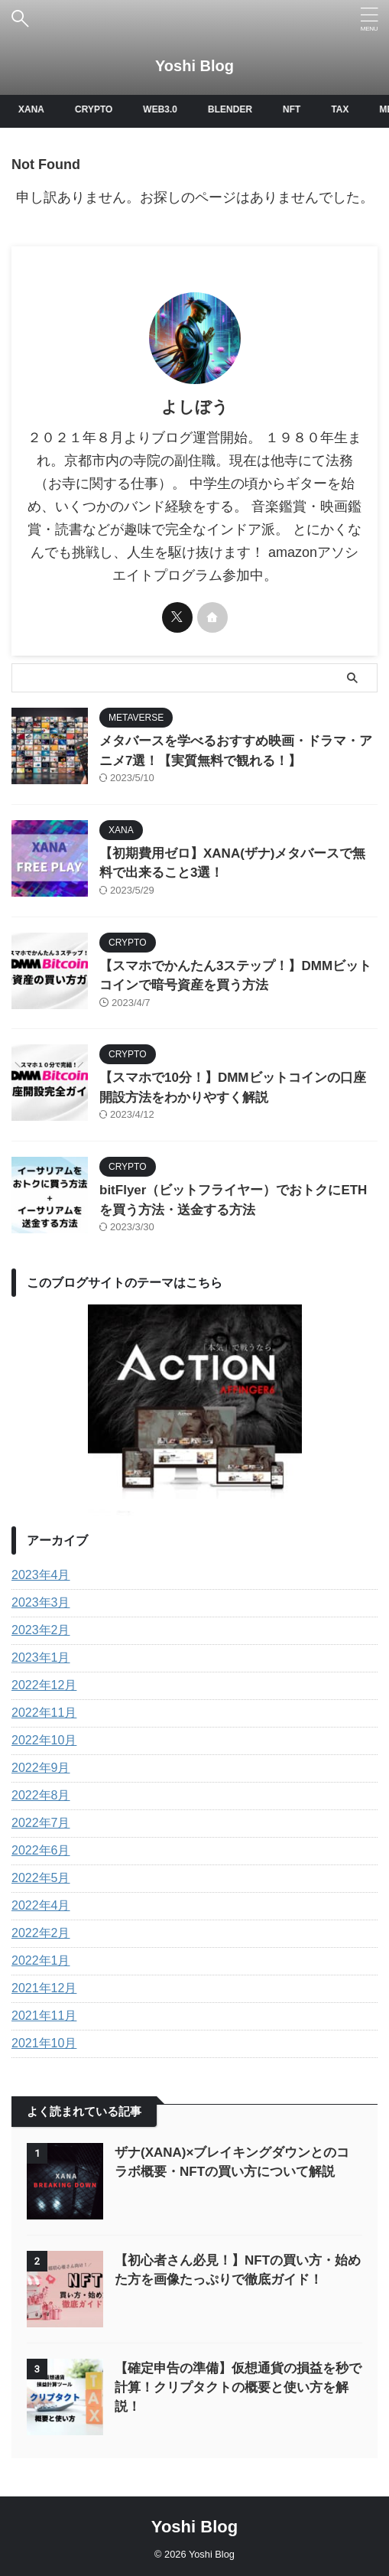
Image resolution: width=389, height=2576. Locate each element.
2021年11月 (43, 2015)
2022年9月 (40, 1767)
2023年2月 (40, 1629)
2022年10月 (43, 1740)
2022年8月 (40, 1795)
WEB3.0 (163, 109)
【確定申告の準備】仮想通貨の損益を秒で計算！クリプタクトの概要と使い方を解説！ (238, 2387)
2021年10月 (43, 2043)
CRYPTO (96, 109)
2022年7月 (40, 1822)
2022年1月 (40, 1960)
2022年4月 (40, 1905)
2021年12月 (43, 1988)
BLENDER (233, 109)
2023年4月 (40, 1574)
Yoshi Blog (194, 65)
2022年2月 (40, 1932)
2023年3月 (40, 1602)
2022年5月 (40, 1877)
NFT (294, 109)
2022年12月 (43, 1685)
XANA (34, 109)
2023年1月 (40, 1657)
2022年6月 (40, 1850)
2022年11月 (43, 1712)
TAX (343, 109)
